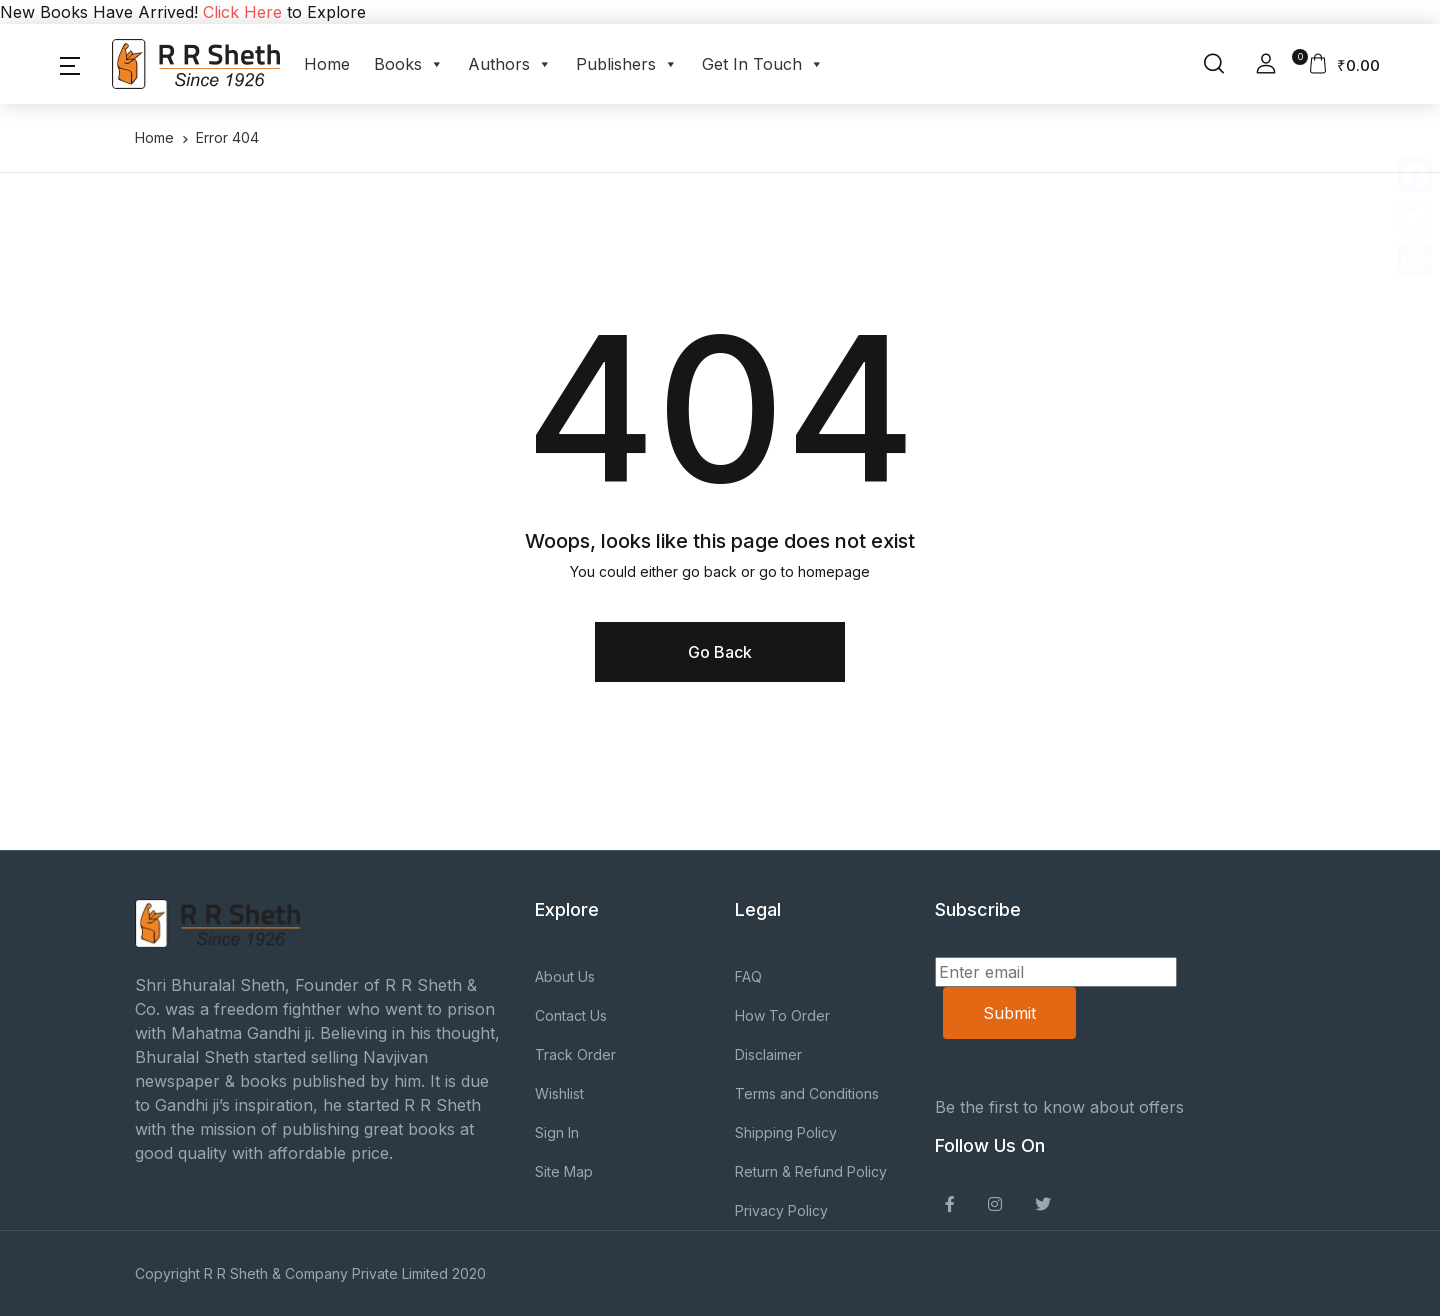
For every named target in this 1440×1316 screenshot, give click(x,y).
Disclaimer (768, 1054)
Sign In (557, 1132)
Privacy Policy (781, 1210)
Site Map (564, 1171)
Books (409, 64)
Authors (510, 64)
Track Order (575, 1054)
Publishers (627, 64)
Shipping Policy (786, 1132)
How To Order (782, 1015)
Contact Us (571, 1015)
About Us (565, 976)
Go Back (720, 652)
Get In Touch (763, 64)
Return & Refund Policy (811, 1171)
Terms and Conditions (807, 1093)
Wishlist (559, 1093)
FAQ (748, 976)
